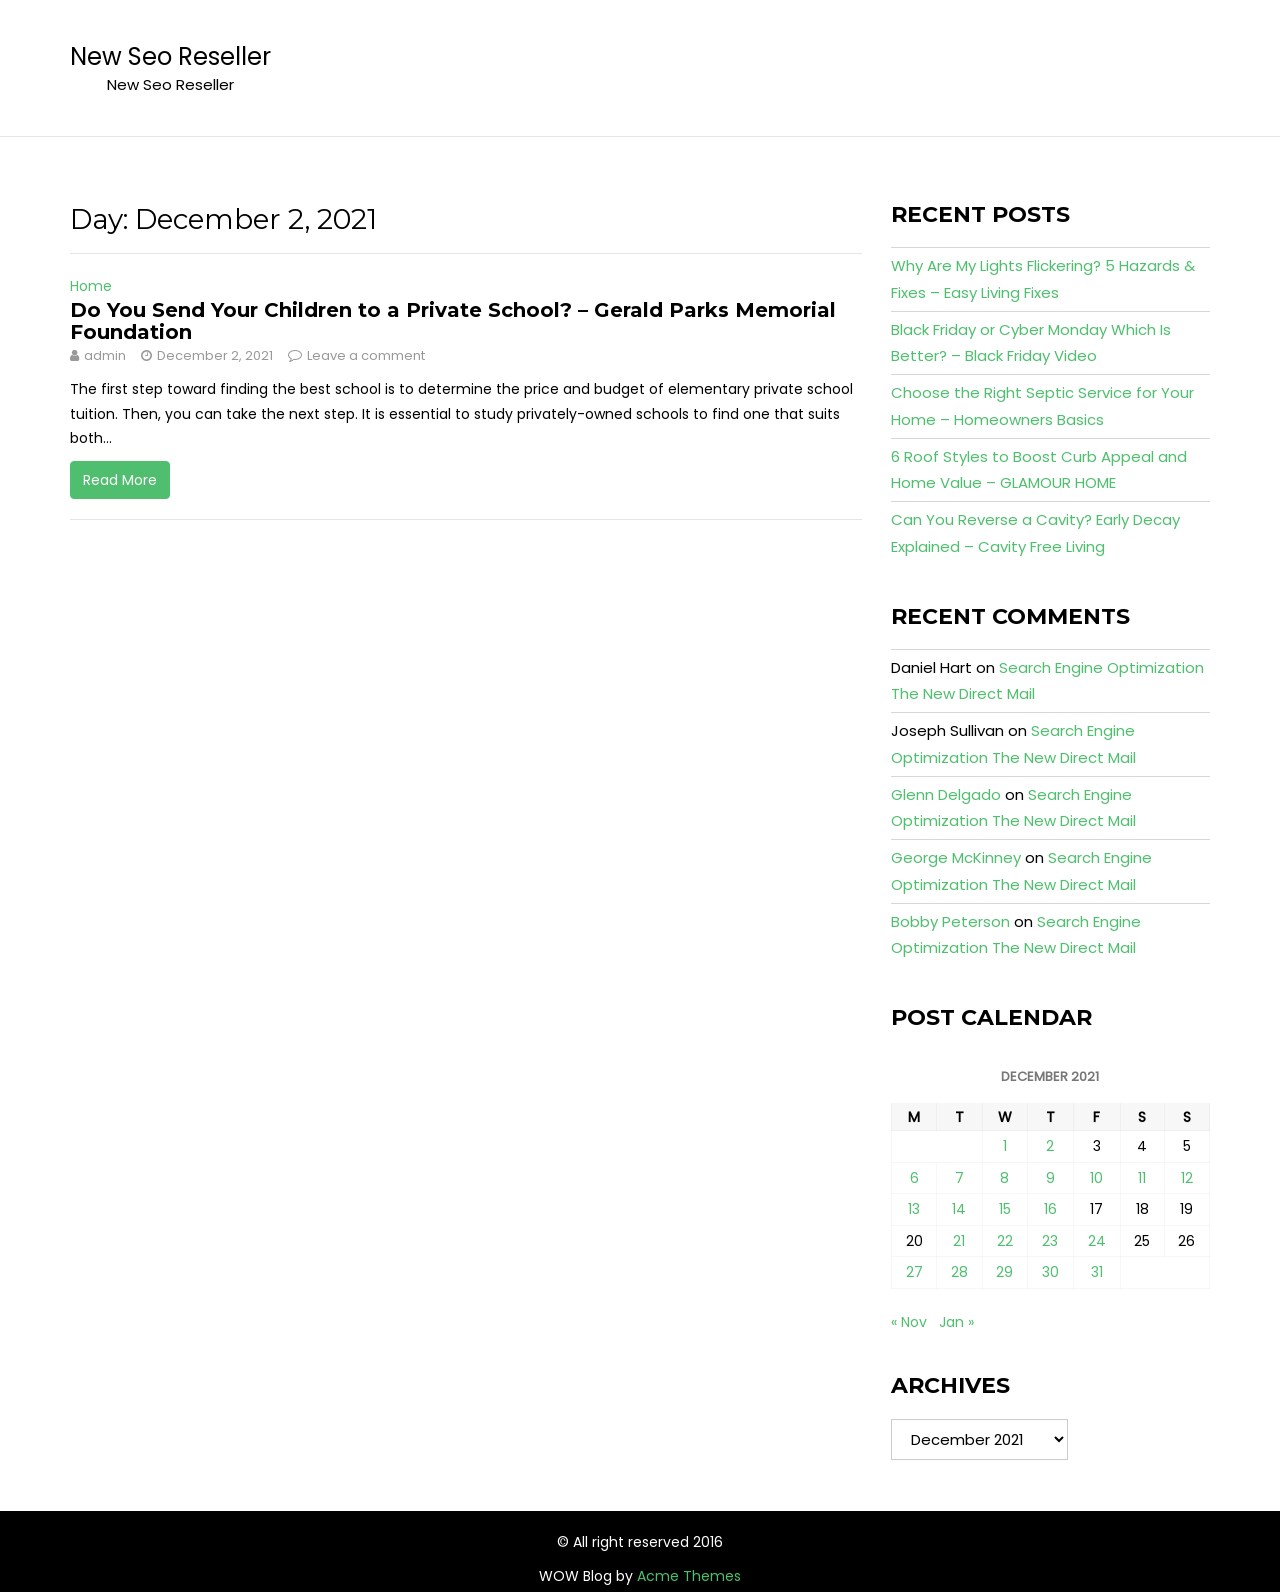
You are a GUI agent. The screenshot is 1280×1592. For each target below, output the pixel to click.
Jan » (956, 1322)
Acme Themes (689, 1576)
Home (91, 286)
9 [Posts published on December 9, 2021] (1050, 1178)
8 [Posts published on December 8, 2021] (1004, 1178)
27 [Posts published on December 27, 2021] (914, 1272)
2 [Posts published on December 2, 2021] (1050, 1146)
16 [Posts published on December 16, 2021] (1050, 1209)
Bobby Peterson (950, 921)
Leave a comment (366, 355)
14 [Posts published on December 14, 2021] (959, 1209)
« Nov (909, 1322)
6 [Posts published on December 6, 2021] (914, 1178)
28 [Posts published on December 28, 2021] (959, 1272)
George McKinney (956, 857)
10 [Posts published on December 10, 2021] (1096, 1178)
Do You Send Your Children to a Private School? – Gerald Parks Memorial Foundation (453, 321)
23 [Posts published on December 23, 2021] (1050, 1241)
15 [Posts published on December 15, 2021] (1005, 1209)
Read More (120, 480)
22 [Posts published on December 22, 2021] (1005, 1241)
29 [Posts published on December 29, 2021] (1004, 1272)
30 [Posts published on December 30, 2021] (1050, 1272)
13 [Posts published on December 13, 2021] (914, 1209)
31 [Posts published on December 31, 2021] (1097, 1272)
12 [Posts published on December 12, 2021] (1187, 1178)
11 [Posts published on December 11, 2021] (1142, 1178)
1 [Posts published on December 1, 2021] (1005, 1146)
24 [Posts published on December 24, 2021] (1097, 1241)
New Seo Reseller (170, 56)
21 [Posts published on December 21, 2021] (959, 1241)
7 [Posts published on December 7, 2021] (959, 1178)
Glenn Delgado (946, 794)
